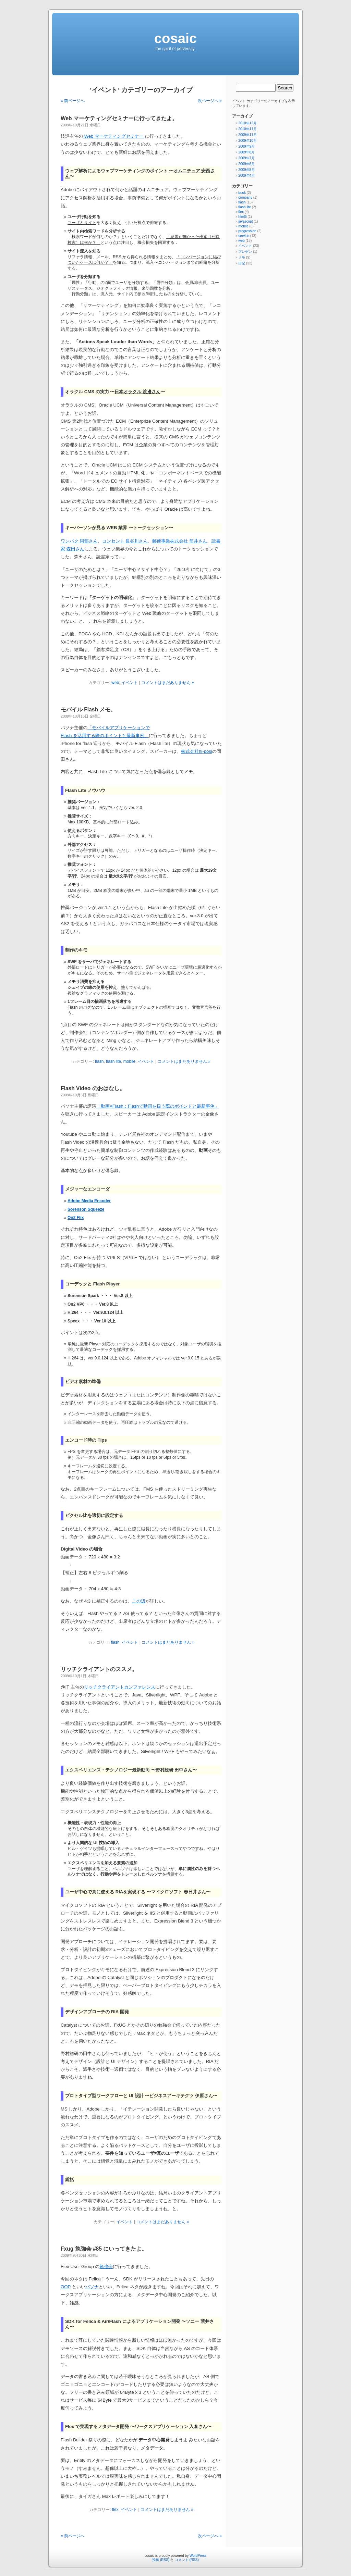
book (242, 193)
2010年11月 (247, 129)
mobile (129, 1061)
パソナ (92, 2286)
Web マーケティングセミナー (113, 136)
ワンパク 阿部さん (79, 541)
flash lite (113, 1061)
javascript (245, 221)
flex (115, 2509)
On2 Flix (76, 1217)
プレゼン (245, 251)
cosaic (175, 38)
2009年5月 (246, 170)
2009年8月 (246, 152)
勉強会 (106, 2266)
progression (247, 231)
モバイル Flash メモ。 (88, 709)
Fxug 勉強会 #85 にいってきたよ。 (104, 2249)
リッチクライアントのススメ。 (99, 1669)
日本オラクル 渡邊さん (137, 391)
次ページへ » (210, 100)
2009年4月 (246, 175)
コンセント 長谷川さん (125, 541)
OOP (66, 2286)
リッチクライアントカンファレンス (119, 1687)
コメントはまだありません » (167, 682)
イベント (129, 682)
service (243, 236)
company (245, 197)
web (115, 682)
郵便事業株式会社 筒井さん (179, 541)
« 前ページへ (73, 100)
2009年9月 (246, 146)
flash (99, 1061)
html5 (242, 217)
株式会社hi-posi (196, 751)
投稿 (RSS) (160, 2560)
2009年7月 (246, 158)
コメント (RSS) (187, 2560)
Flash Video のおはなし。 (93, 1088)
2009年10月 (247, 140)
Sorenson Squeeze (86, 1209)
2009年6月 (246, 164)
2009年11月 (247, 135)
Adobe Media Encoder (89, 1200)
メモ (241, 257)
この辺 (138, 1601)
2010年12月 (247, 123)
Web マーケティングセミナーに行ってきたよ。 (119, 118)
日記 (241, 263)
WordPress (198, 2556)
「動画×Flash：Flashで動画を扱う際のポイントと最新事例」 (157, 1106)
